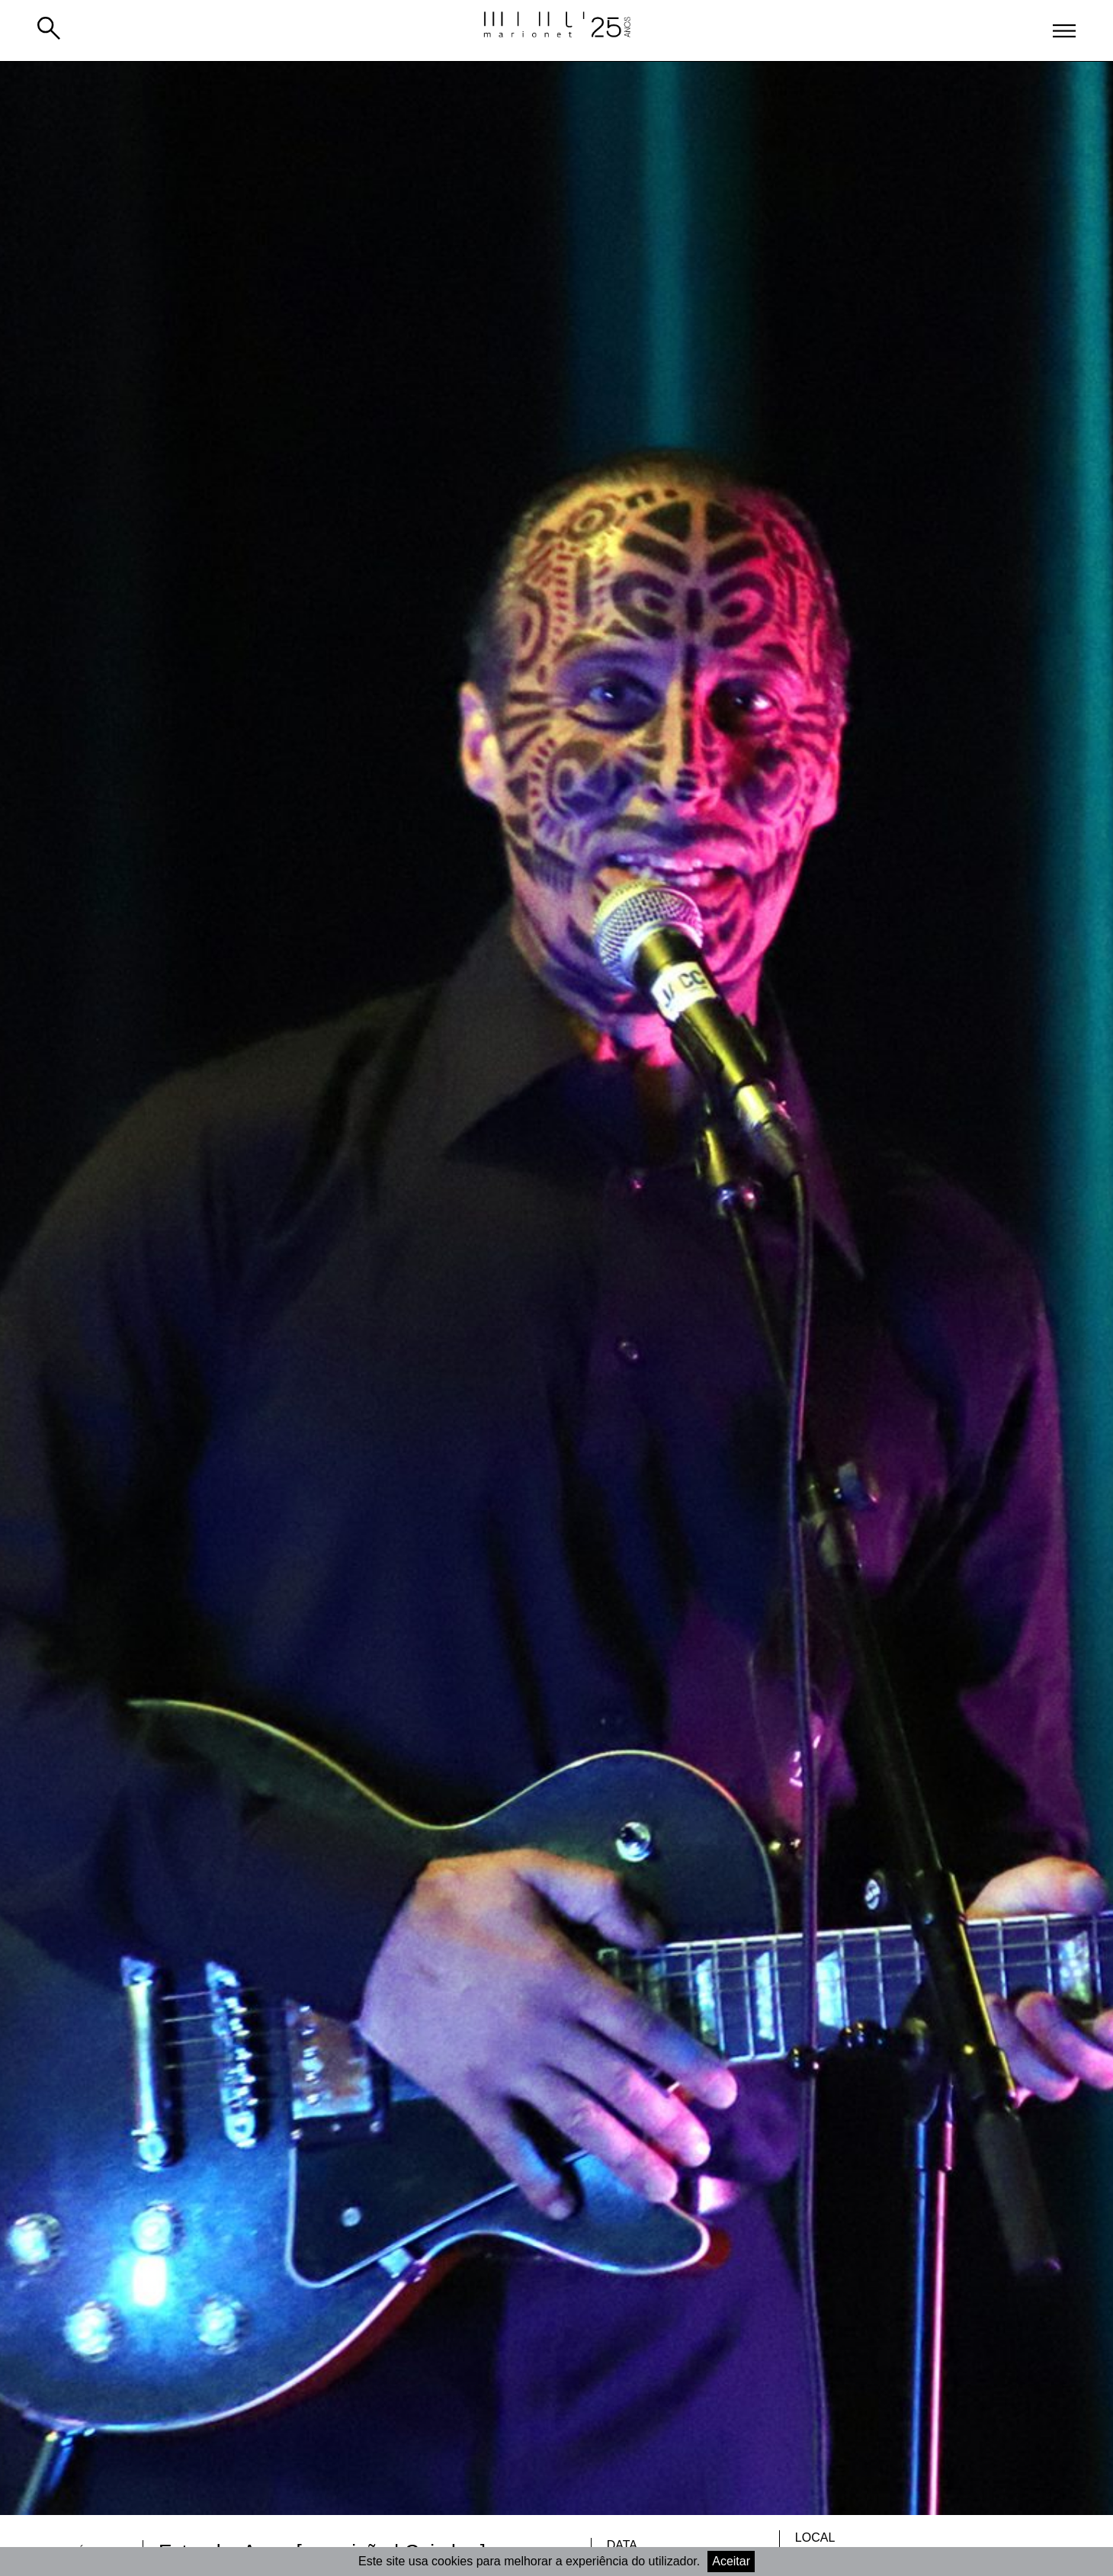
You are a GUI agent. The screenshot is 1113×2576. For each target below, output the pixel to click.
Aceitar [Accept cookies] (731, 2561)
